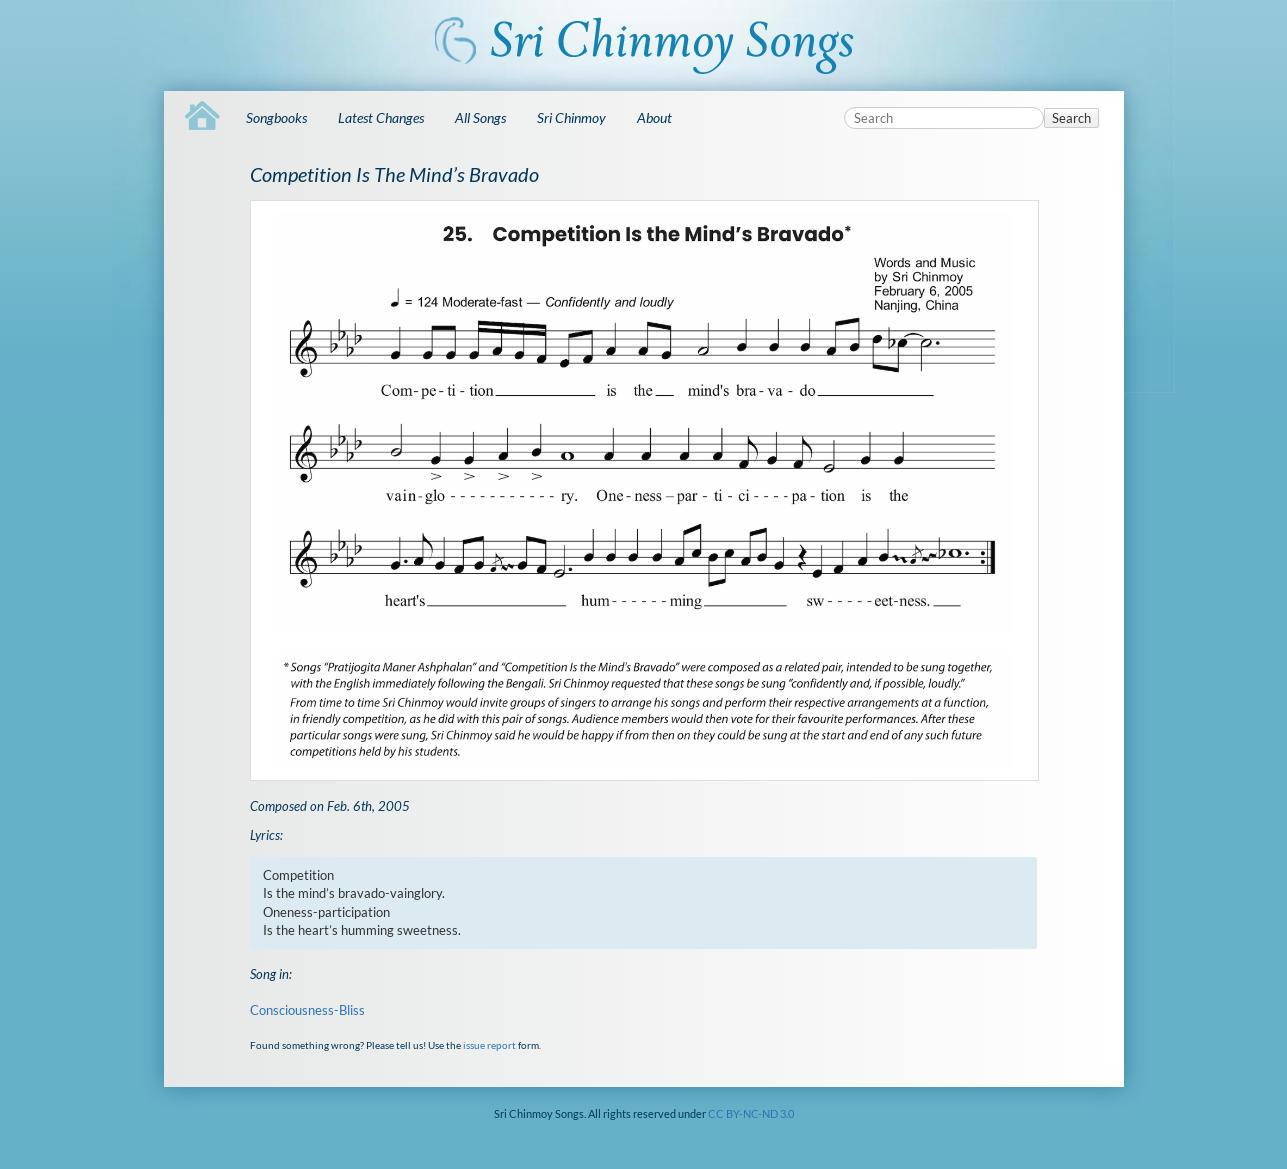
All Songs (480, 117)
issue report (489, 1045)
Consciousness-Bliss (307, 1010)
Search (1071, 118)
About (654, 117)
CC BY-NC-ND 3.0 (751, 1113)
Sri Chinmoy (571, 117)
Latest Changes (381, 117)
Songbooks (276, 117)
